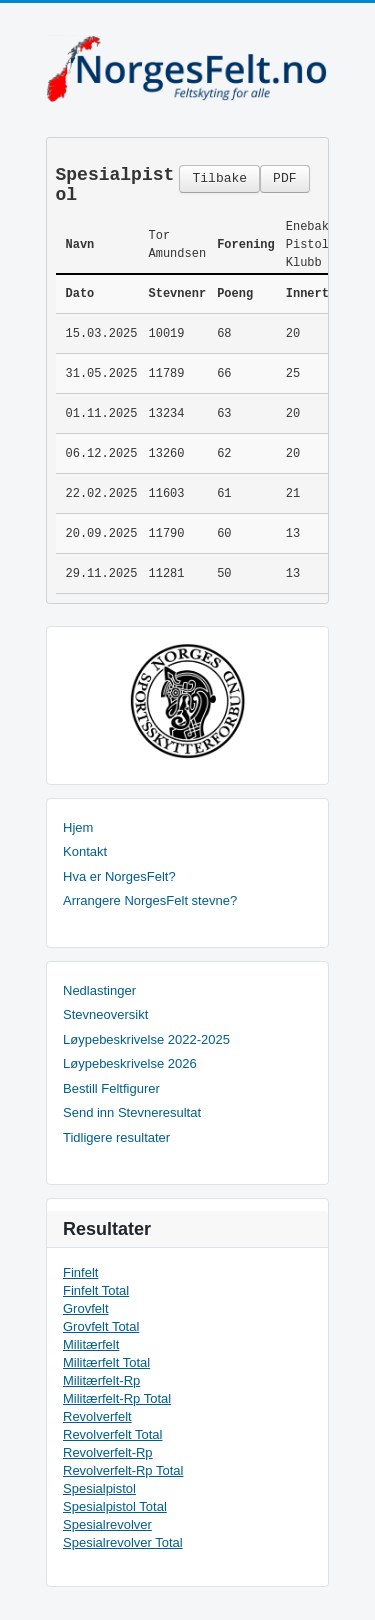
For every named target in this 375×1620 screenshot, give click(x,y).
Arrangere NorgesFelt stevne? (150, 900)
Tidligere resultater (116, 1137)
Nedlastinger (99, 990)
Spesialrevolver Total (123, 1542)
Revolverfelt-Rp (108, 1452)
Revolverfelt (97, 1416)
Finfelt (80, 1272)
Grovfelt (86, 1308)
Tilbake (219, 178)
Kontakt (85, 851)
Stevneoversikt (105, 1014)
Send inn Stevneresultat (132, 1112)
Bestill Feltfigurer (111, 1088)
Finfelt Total (96, 1290)
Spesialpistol (99, 1488)
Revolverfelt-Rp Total (123, 1470)
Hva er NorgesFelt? (119, 876)
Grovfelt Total (101, 1326)
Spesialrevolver (107, 1524)
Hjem (78, 827)
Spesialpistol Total (115, 1506)
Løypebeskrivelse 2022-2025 (146, 1039)
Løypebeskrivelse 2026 (130, 1063)
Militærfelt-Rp (101, 1380)
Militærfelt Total (106, 1362)
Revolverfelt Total (112, 1434)
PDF (284, 178)
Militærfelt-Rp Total (117, 1398)
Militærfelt (91, 1344)
